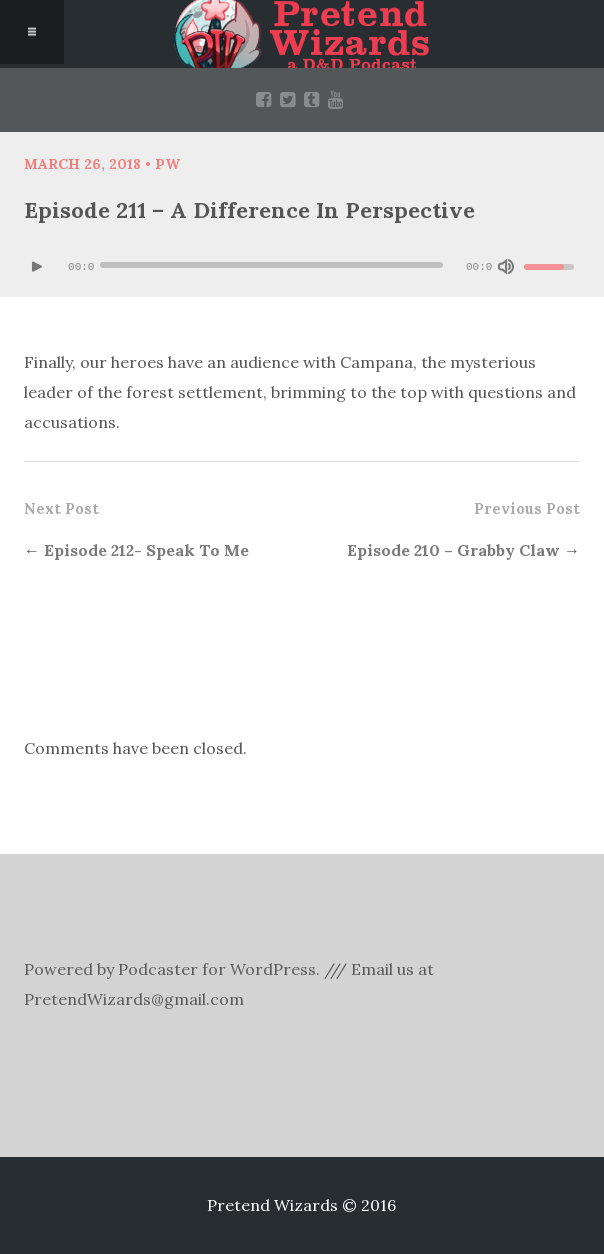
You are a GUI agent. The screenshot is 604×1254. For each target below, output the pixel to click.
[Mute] (506, 267)
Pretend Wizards (302, 34)
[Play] (37, 267)
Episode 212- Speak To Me (146, 550)
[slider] (271, 265)
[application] (302, 267)
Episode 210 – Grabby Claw (453, 550)
